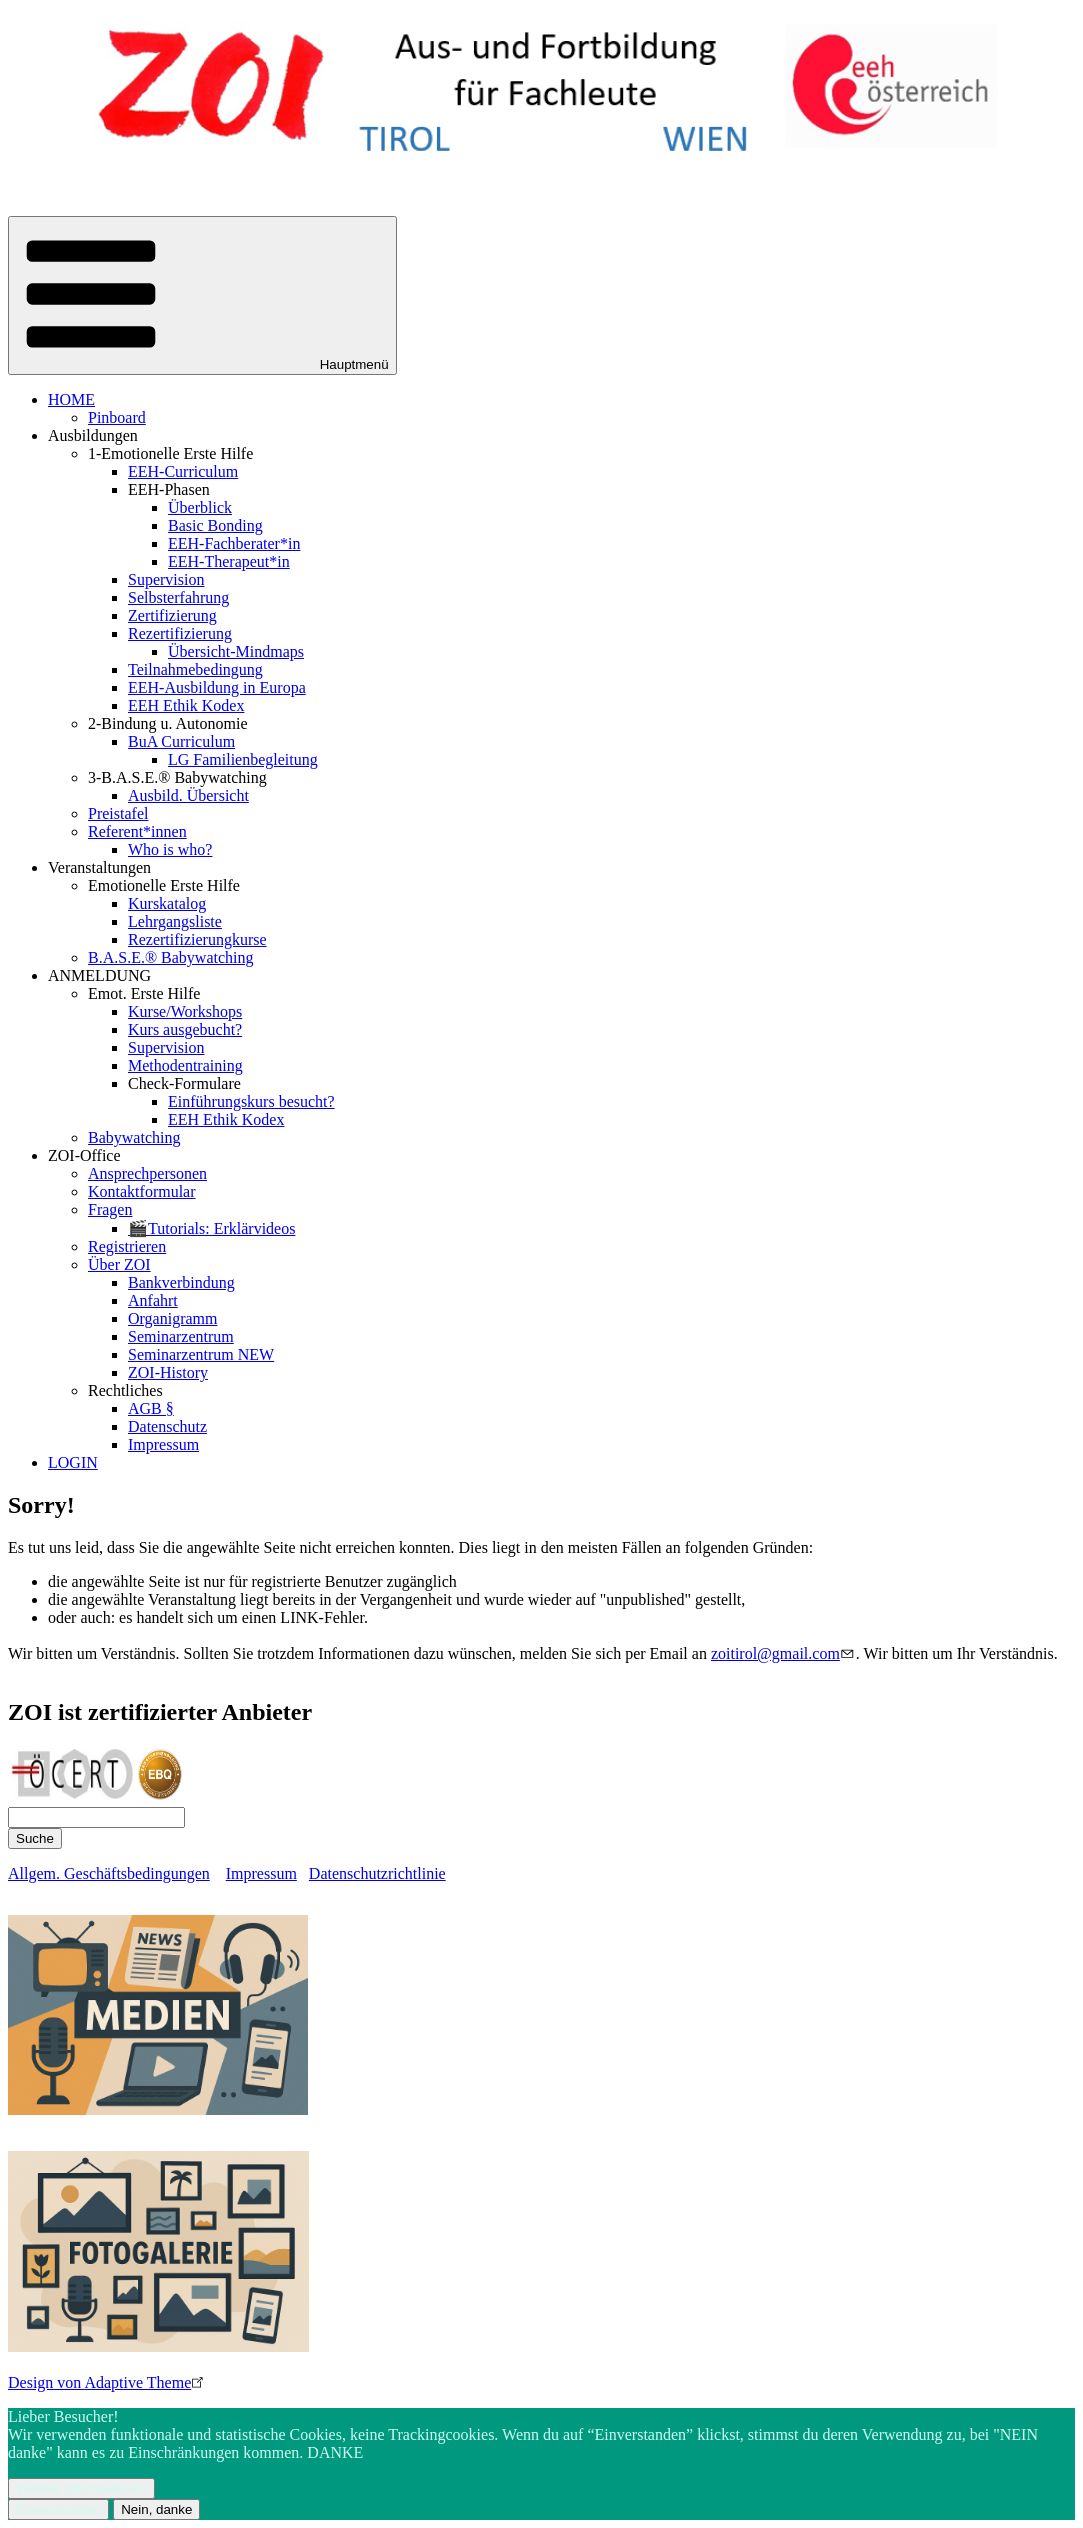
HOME (71, 399)
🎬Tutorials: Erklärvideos (211, 1228)
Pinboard (117, 417)
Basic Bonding (215, 525)
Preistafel (118, 813)
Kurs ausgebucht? (185, 1029)
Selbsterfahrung (178, 597)
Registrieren (127, 1246)
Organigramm (172, 1318)
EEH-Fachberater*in (234, 543)
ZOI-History (168, 1372)
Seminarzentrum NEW (201, 1354)
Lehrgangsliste (175, 921)
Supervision (166, 579)
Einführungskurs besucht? (251, 1101)
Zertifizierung (172, 615)
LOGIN (73, 1462)
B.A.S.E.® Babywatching (170, 957)
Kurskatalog (167, 903)
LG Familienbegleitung (243, 759)
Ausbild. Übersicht (188, 795)
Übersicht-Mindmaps (236, 651)
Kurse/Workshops (185, 1011)
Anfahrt (153, 1300)
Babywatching (134, 1137)
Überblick (200, 507)
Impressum (163, 1444)
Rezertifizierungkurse (197, 939)
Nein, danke (156, 2509)
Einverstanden (58, 2509)
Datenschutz (167, 1426)
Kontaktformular (142, 1191)
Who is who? (170, 849)
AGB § (151, 1408)
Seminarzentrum (181, 1336)
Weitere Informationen (81, 2488)
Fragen (110, 1209)
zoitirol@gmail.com (783, 1653)
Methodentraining (185, 1065)
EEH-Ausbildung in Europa (217, 687)
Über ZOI (119, 1264)
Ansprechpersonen (147, 1173)
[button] (202, 295)
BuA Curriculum (181, 741)
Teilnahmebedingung (195, 669)
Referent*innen (137, 831)
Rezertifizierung (180, 633)
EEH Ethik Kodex (186, 705)
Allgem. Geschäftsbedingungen (109, 1873)
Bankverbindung (181, 1282)
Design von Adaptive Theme (107, 2382)
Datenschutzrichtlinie (377, 1873)
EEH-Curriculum (183, 471)
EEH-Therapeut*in (229, 561)
